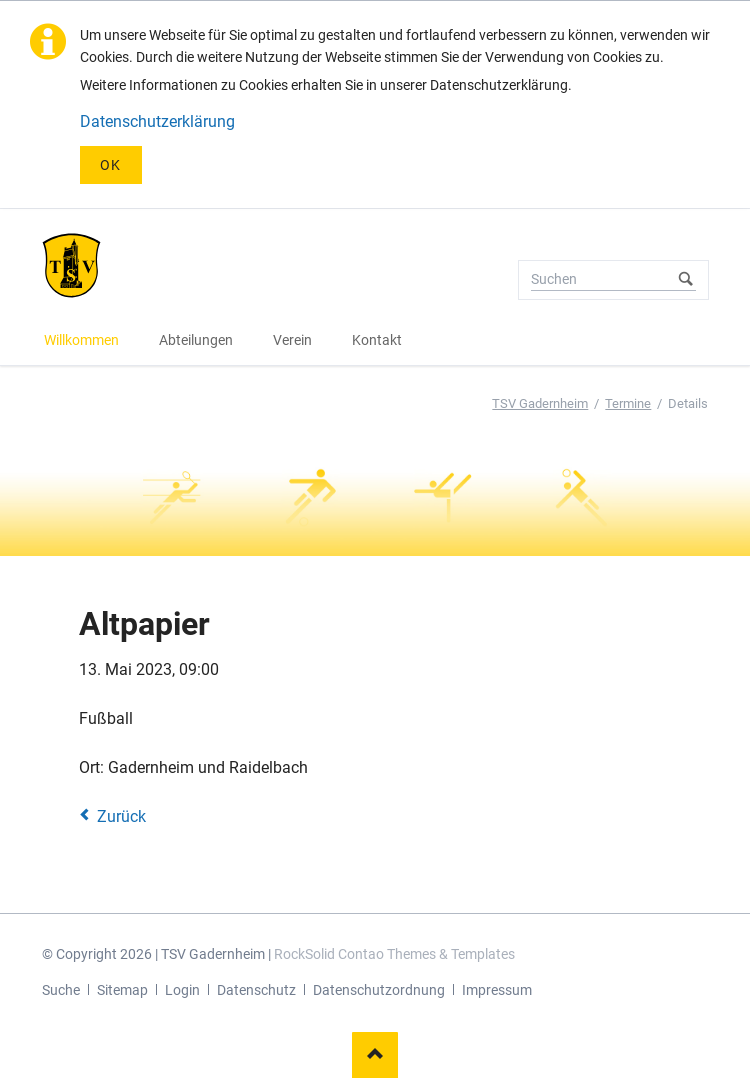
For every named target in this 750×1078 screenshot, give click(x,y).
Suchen (687, 280)
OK (111, 165)
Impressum (497, 990)
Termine (628, 403)
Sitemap (122, 990)
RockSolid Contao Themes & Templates (394, 954)
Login (182, 990)
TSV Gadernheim (540, 403)
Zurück (121, 816)
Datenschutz (256, 990)
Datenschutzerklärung (157, 121)
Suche (61, 990)
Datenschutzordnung (379, 990)
